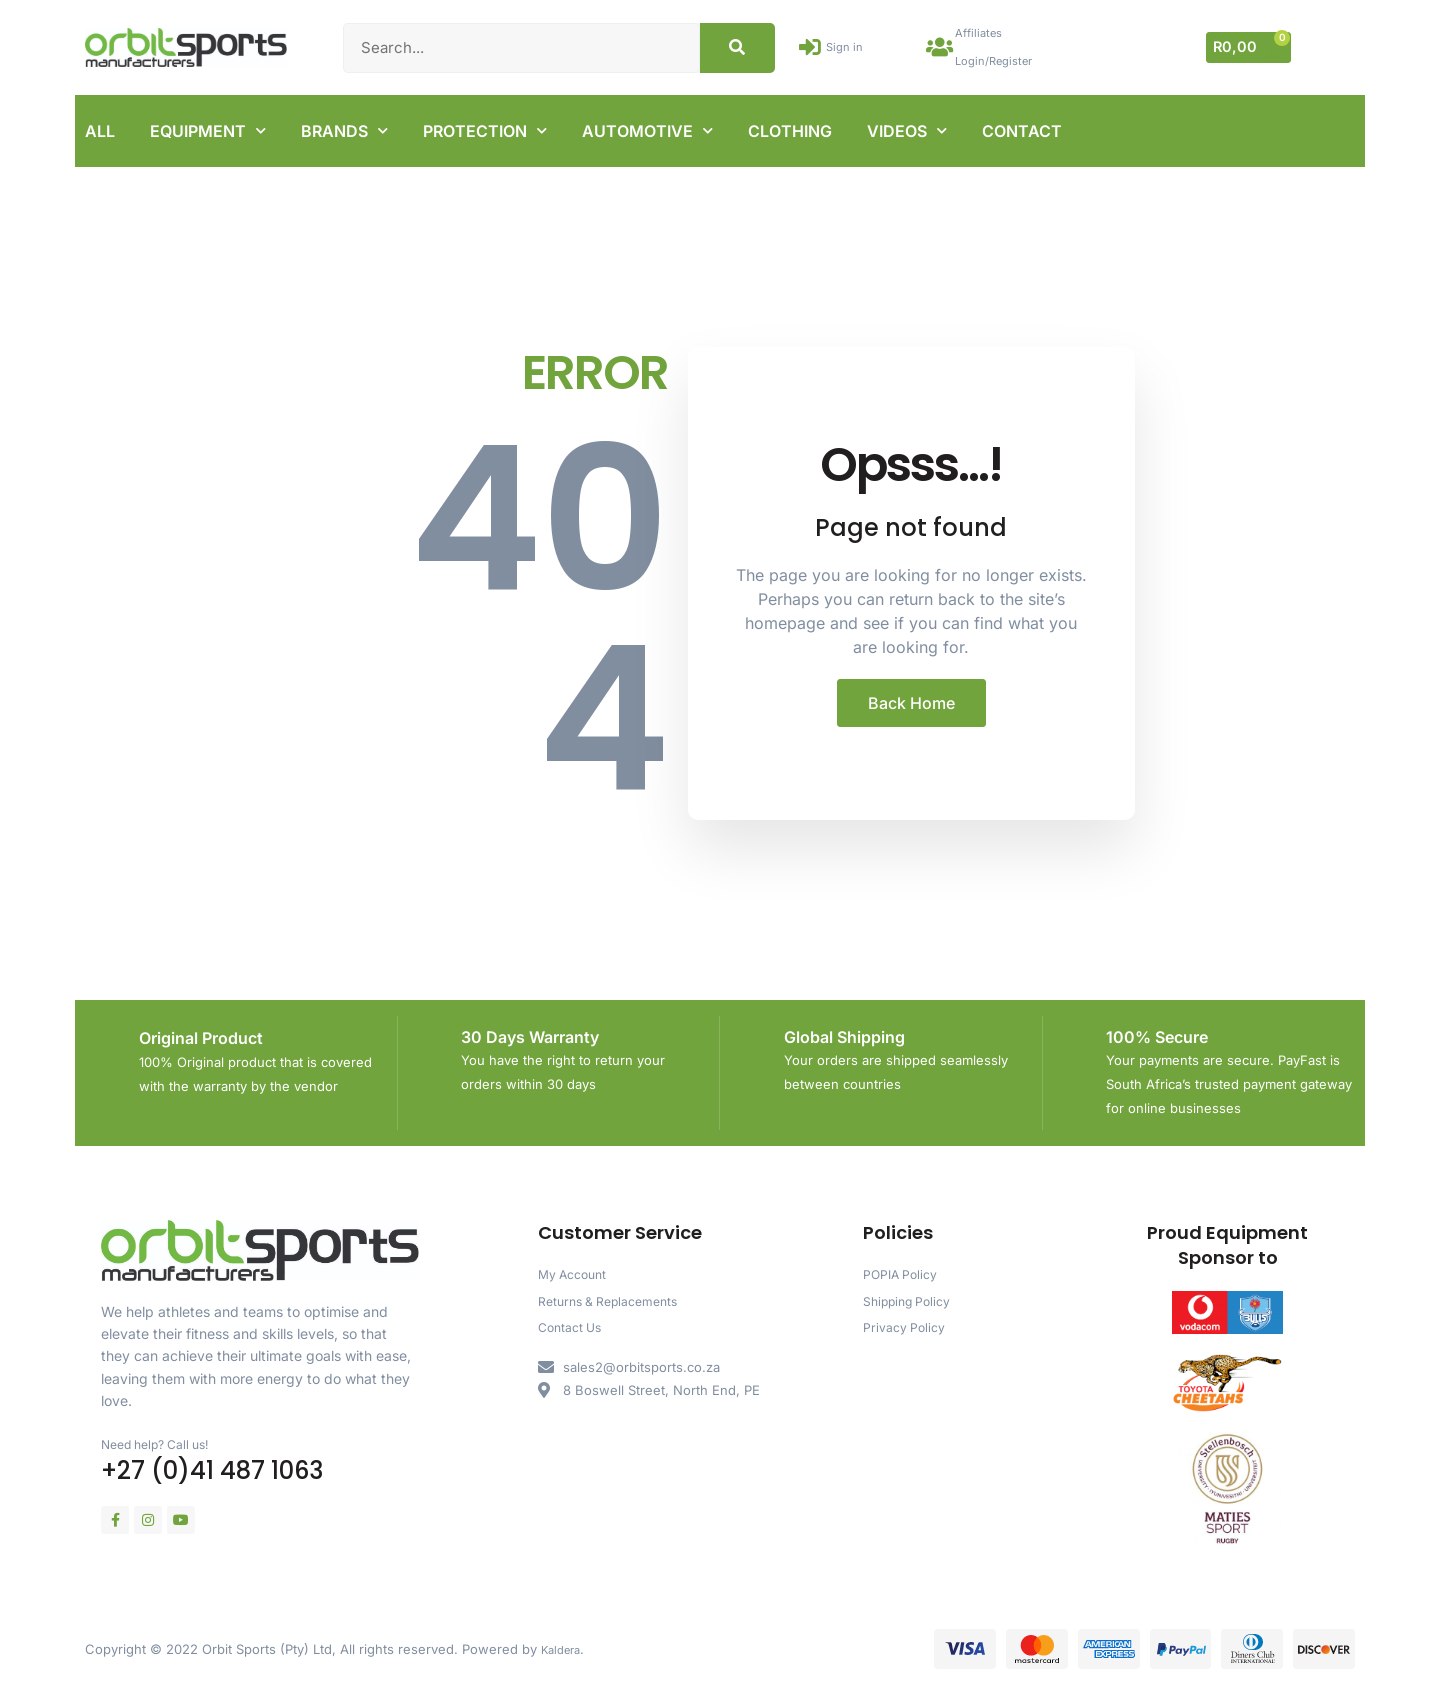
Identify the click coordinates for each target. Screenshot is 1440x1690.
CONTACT (1022, 126)
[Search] (737, 45)
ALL (100, 126)
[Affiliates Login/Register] (943, 45)
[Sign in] (814, 45)
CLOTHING (790, 126)
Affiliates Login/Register (1007, 44)
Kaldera (564, 1644)
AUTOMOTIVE (647, 125)
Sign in (854, 45)
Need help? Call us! (164, 1438)
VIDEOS (907, 125)
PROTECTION (485, 125)
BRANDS (344, 125)
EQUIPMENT (208, 125)
